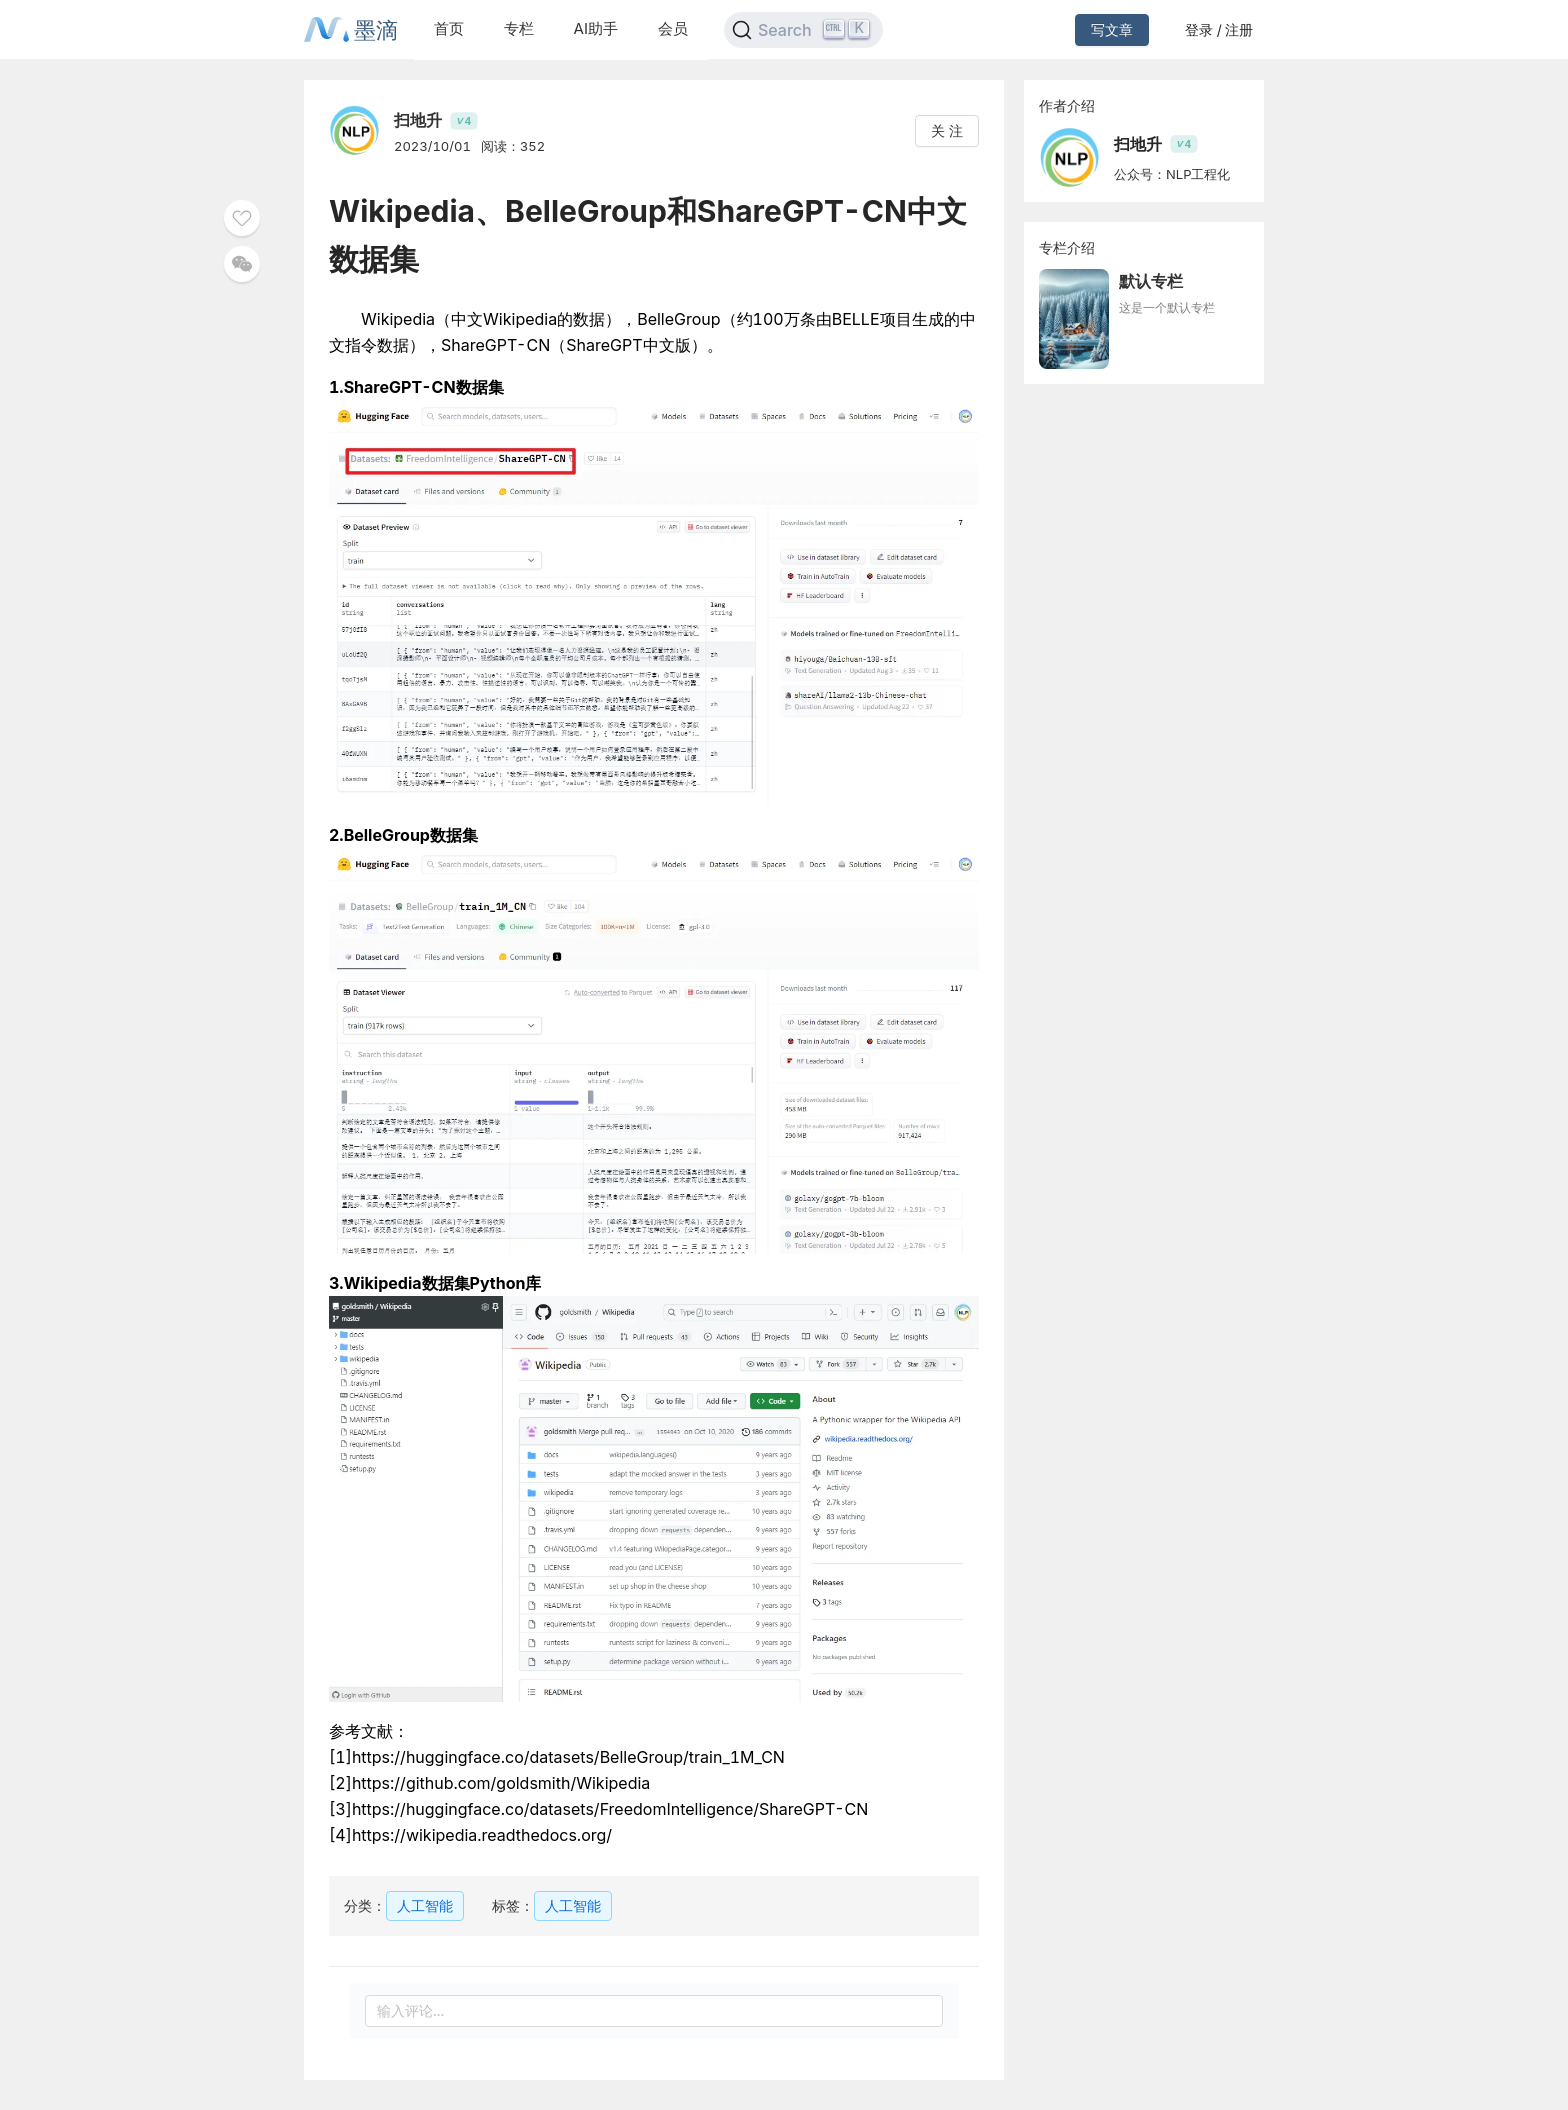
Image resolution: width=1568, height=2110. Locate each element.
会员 (673, 28)
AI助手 (596, 28)
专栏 (519, 28)
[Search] (803, 30)
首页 (449, 28)
